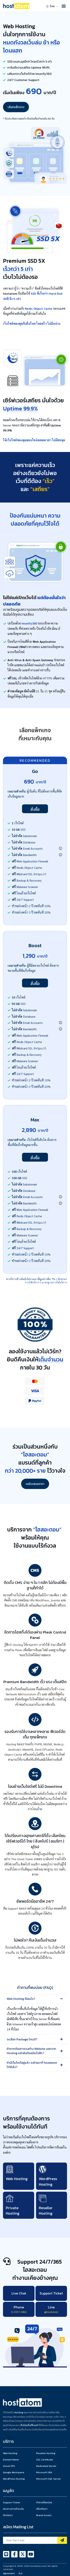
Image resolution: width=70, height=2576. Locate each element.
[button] (63, 6)
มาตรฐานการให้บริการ (54, 1282)
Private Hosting (12, 2210)
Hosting (18, 2412)
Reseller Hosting (46, 2210)
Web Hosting (17, 2179)
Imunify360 (29, 623)
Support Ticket (51, 2293)
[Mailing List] (62, 2540)
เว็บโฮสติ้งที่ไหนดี (29, 2425)
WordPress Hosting (48, 2181)
